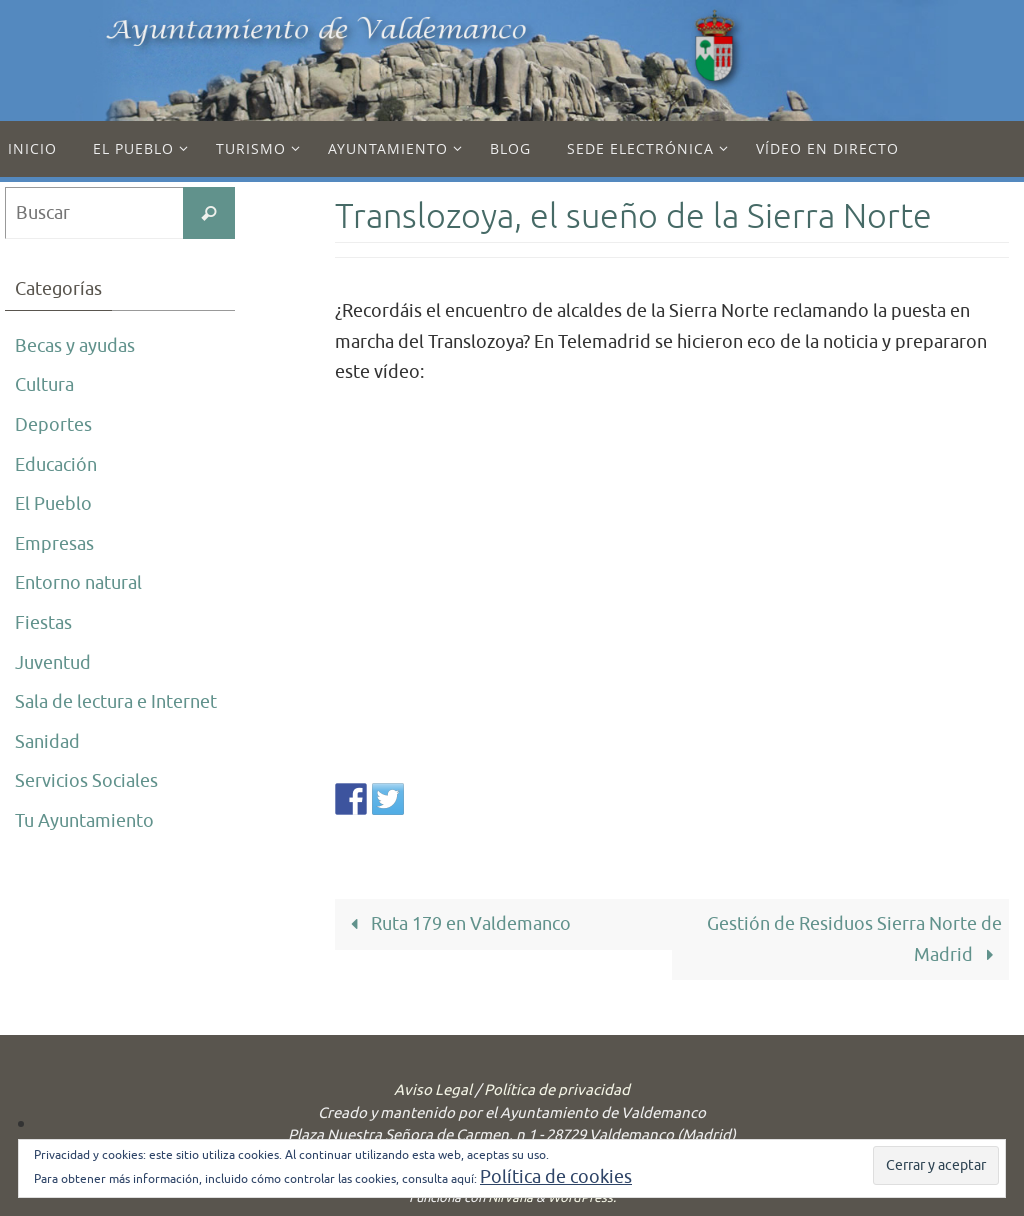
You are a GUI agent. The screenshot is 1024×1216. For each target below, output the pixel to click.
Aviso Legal (433, 1090)
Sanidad (47, 742)
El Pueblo (53, 504)
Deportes (53, 425)
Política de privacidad (557, 1090)
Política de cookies (556, 1177)
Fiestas (43, 623)
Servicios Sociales (86, 781)
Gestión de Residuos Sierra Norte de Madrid (854, 939)
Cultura (44, 385)
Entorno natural (78, 583)
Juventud (53, 663)
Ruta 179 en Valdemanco (456, 924)
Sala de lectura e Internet (116, 702)
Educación (56, 465)
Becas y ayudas (75, 346)
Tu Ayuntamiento (84, 821)
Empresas (54, 544)
